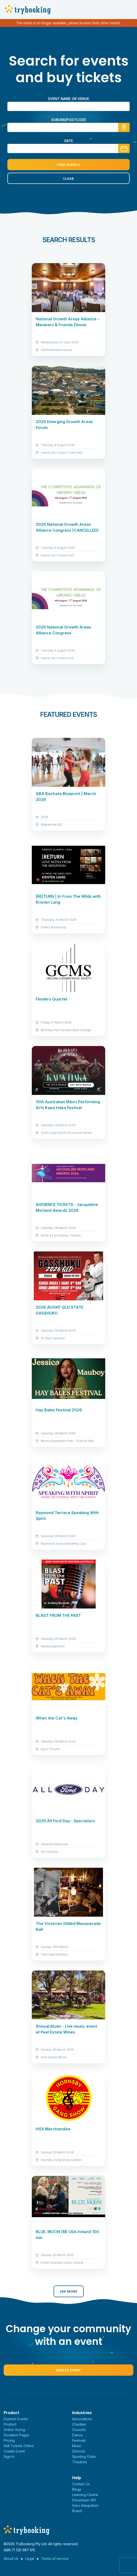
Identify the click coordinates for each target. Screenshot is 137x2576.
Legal (29, 2558)
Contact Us (81, 2484)
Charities (79, 2424)
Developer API (84, 2500)
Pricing (9, 2440)
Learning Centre (85, 2495)
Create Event (68, 2370)
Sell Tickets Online (19, 2446)
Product (10, 2424)
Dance (77, 2435)
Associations (82, 2419)
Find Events (68, 164)
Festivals (79, 2440)
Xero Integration (85, 2505)
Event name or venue (68, 99)
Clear (68, 178)
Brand (77, 2511)
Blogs (76, 2489)
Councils (79, 2430)
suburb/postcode (68, 120)
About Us (11, 2558)
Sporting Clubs (84, 2456)
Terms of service (54, 2558)
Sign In (9, 2456)
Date (68, 141)
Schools (78, 2451)
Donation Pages (16, 2435)
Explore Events (16, 2419)
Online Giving (14, 2430)
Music (76, 2446)
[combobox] (68, 127)
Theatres (79, 2462)
